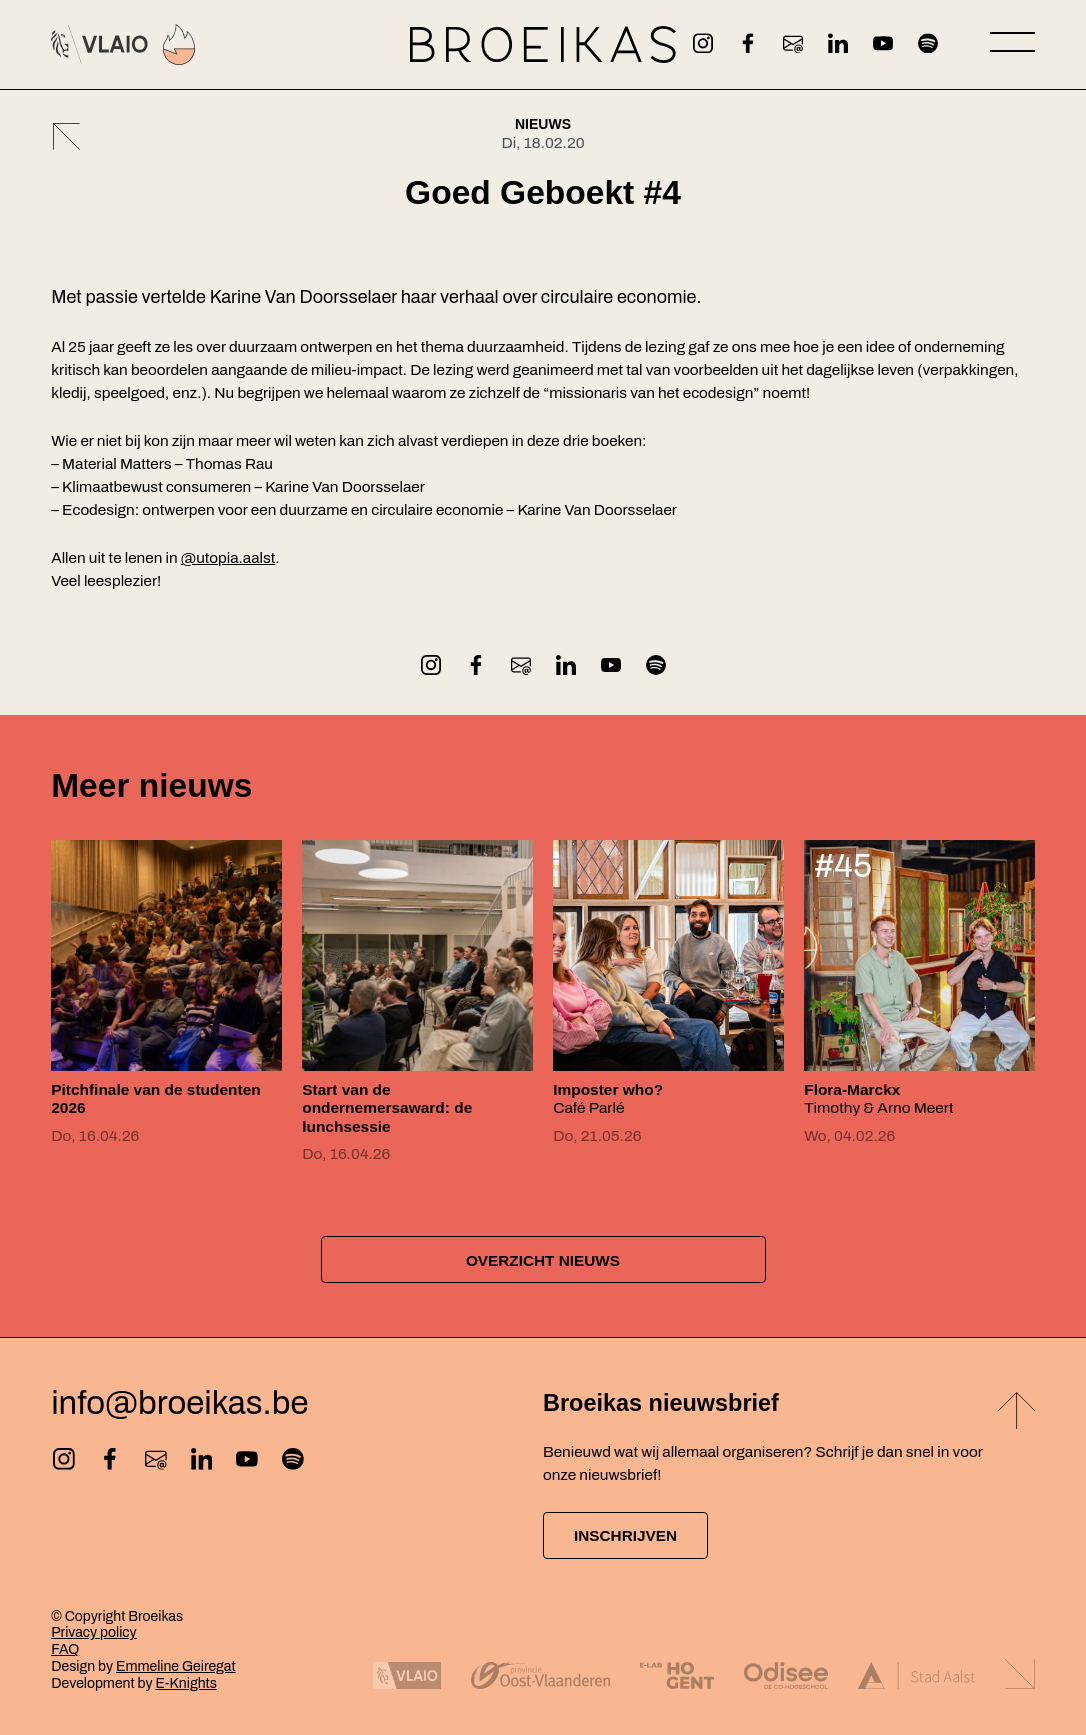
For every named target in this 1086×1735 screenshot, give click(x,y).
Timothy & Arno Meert (878, 1098)
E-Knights (185, 1683)
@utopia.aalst (228, 558)
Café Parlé (608, 1098)
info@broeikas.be (179, 1403)
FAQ (65, 1649)
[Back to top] (1016, 1413)
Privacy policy (93, 1632)
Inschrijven (625, 1535)
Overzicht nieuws (543, 1260)
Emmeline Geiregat (176, 1666)
